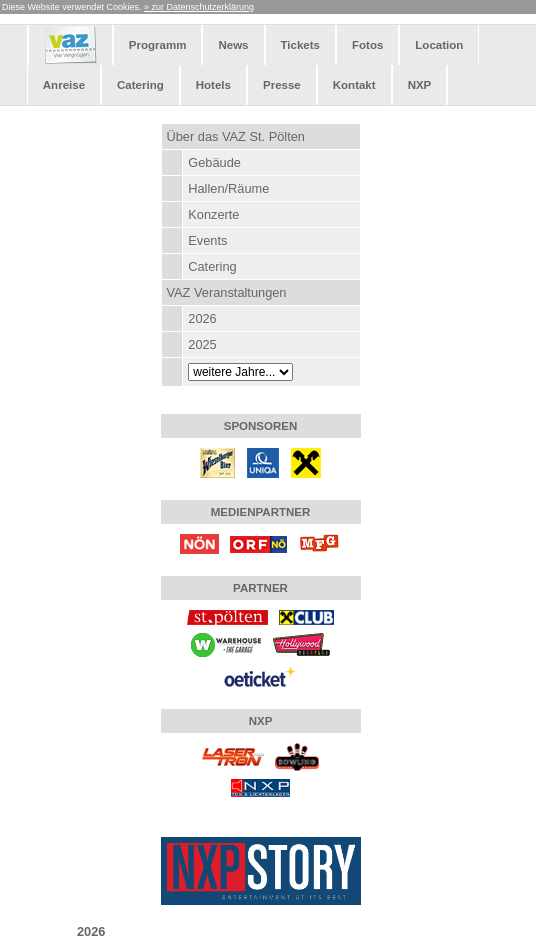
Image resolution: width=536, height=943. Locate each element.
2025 (202, 344)
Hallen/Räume (228, 188)
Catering (140, 85)
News (233, 45)
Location (439, 45)
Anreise (64, 85)
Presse (282, 85)
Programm (158, 45)
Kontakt (354, 85)
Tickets (300, 45)
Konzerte (213, 214)
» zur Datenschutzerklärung (199, 7)
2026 (202, 318)
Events (207, 240)
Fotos (367, 45)
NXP (420, 85)
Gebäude (214, 162)
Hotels (213, 85)
